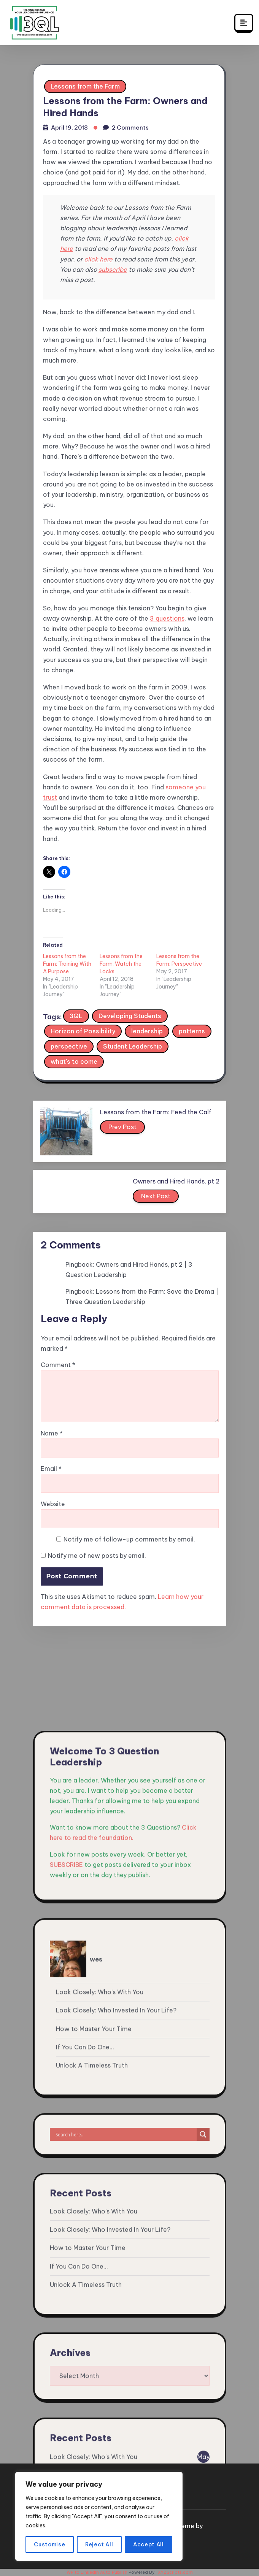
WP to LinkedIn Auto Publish (97, 2572)
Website (53, 1504)
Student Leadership (132, 1046)
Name (52, 1433)
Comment (58, 1365)
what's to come (74, 1061)
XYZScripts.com (175, 2572)
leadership (147, 1031)
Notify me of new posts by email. (97, 1555)
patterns (192, 1031)
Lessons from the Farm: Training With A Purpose (67, 964)
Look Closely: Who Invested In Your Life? (116, 2460)
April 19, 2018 (69, 127)
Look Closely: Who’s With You (99, 2442)
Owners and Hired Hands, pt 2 (176, 1181)
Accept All (148, 2544)
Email (51, 1469)
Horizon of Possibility (83, 1031)
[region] (99, 2516)
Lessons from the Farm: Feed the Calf (155, 1112)
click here (98, 259)
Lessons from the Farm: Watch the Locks (121, 964)
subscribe (113, 269)
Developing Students (130, 1016)
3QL (76, 1016)
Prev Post (123, 1128)
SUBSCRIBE (66, 2314)
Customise (49, 2544)
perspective (69, 1046)
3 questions (167, 618)
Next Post (156, 1197)
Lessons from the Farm (85, 86)
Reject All (99, 2544)
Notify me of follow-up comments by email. (129, 1539)
